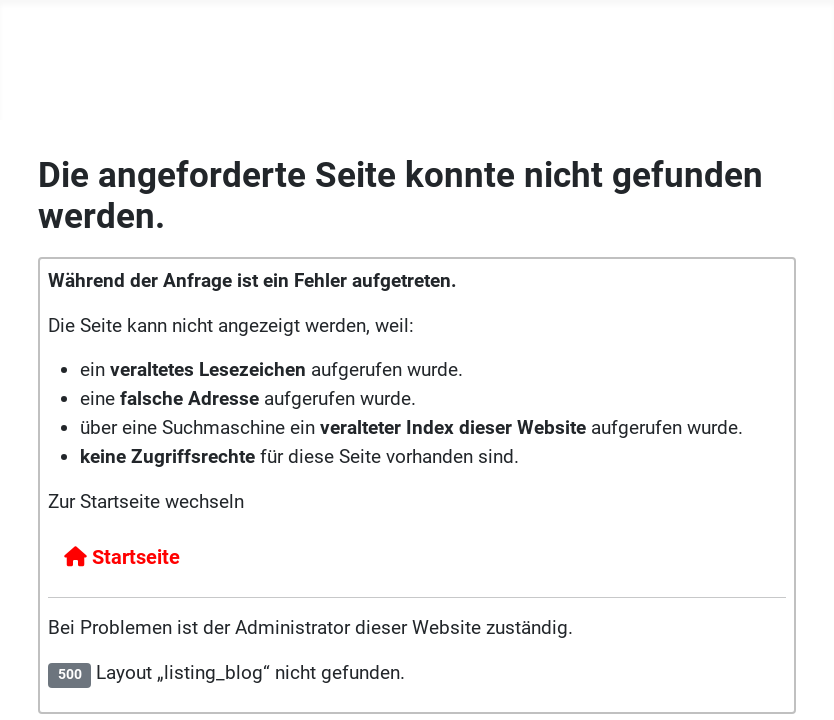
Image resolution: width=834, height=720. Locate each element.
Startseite (122, 557)
